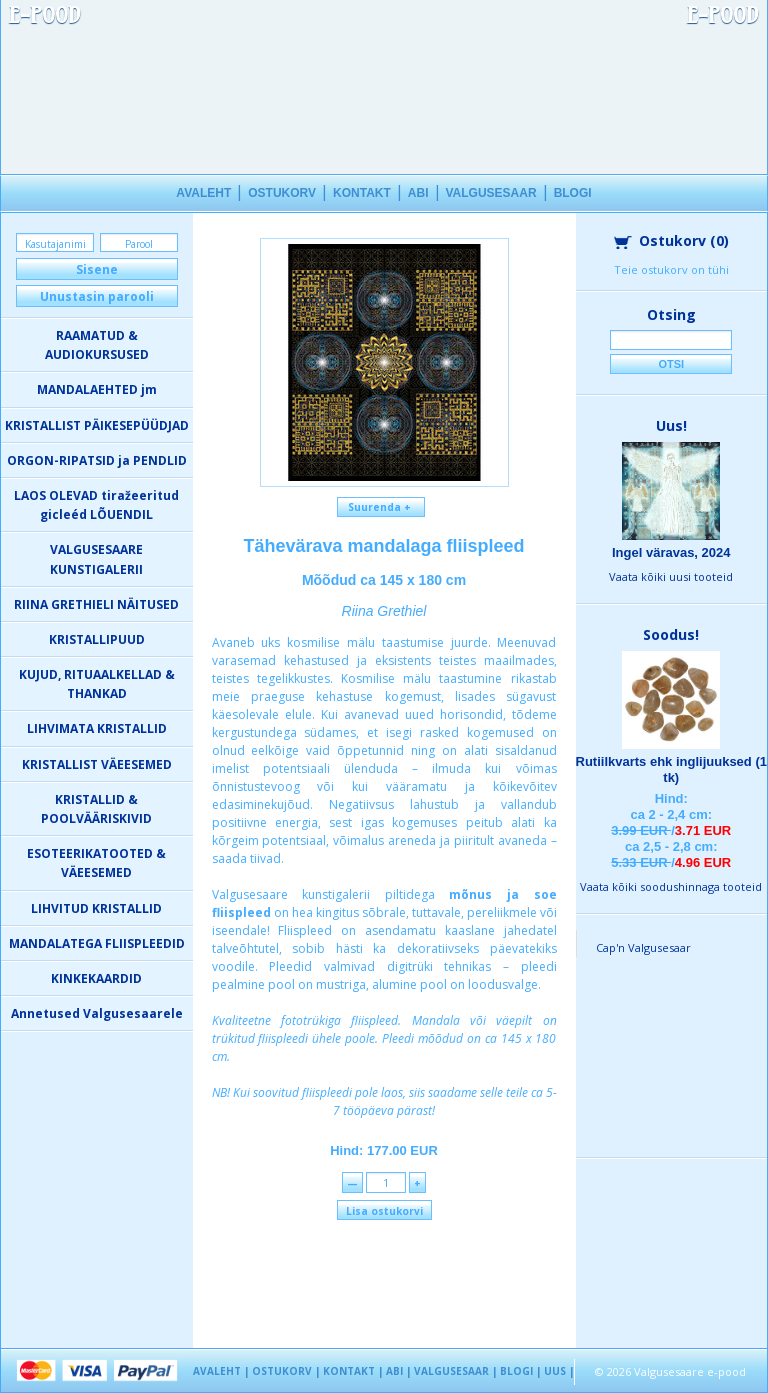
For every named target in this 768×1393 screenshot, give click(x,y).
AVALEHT (203, 193)
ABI (418, 193)
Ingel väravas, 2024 (671, 552)
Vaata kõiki (671, 576)
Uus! (671, 425)
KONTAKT (362, 193)
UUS (555, 1371)
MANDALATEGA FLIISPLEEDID (97, 943)
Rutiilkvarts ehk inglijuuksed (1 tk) (671, 769)
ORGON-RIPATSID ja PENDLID (97, 460)
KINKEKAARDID (96, 978)
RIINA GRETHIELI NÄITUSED (96, 604)
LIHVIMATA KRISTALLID (97, 728)
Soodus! (671, 634)
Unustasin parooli (97, 296)
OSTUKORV (282, 193)
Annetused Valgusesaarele (97, 1013)
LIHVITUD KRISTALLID (96, 908)
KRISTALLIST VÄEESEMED (97, 764)
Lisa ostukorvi (384, 1211)
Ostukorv (671, 240)
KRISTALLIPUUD (97, 639)
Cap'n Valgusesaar (643, 947)
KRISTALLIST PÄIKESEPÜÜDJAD (97, 425)
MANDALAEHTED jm (97, 389)
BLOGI (573, 193)
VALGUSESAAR (491, 193)
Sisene (97, 269)
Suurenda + (381, 507)
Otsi (671, 364)
